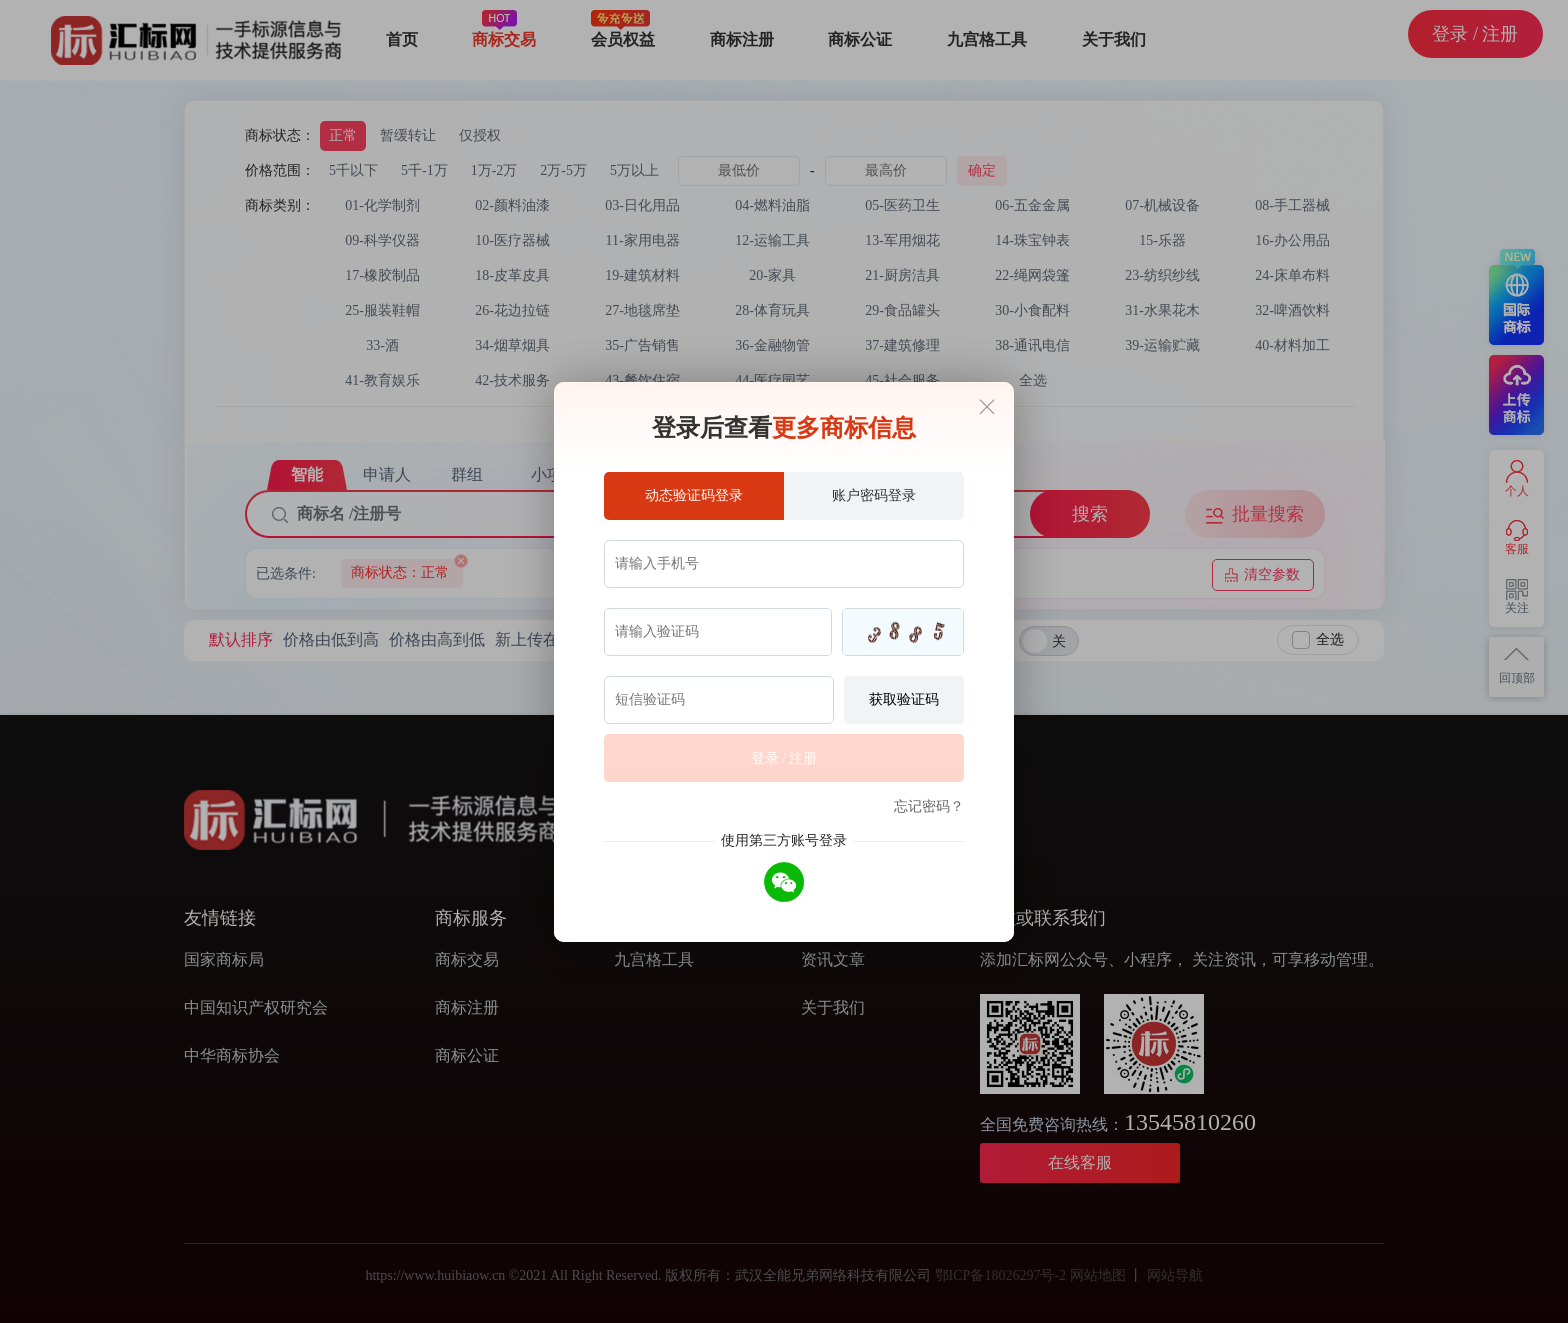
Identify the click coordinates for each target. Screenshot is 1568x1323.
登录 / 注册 (784, 758)
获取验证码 (904, 699)
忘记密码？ (929, 806)
